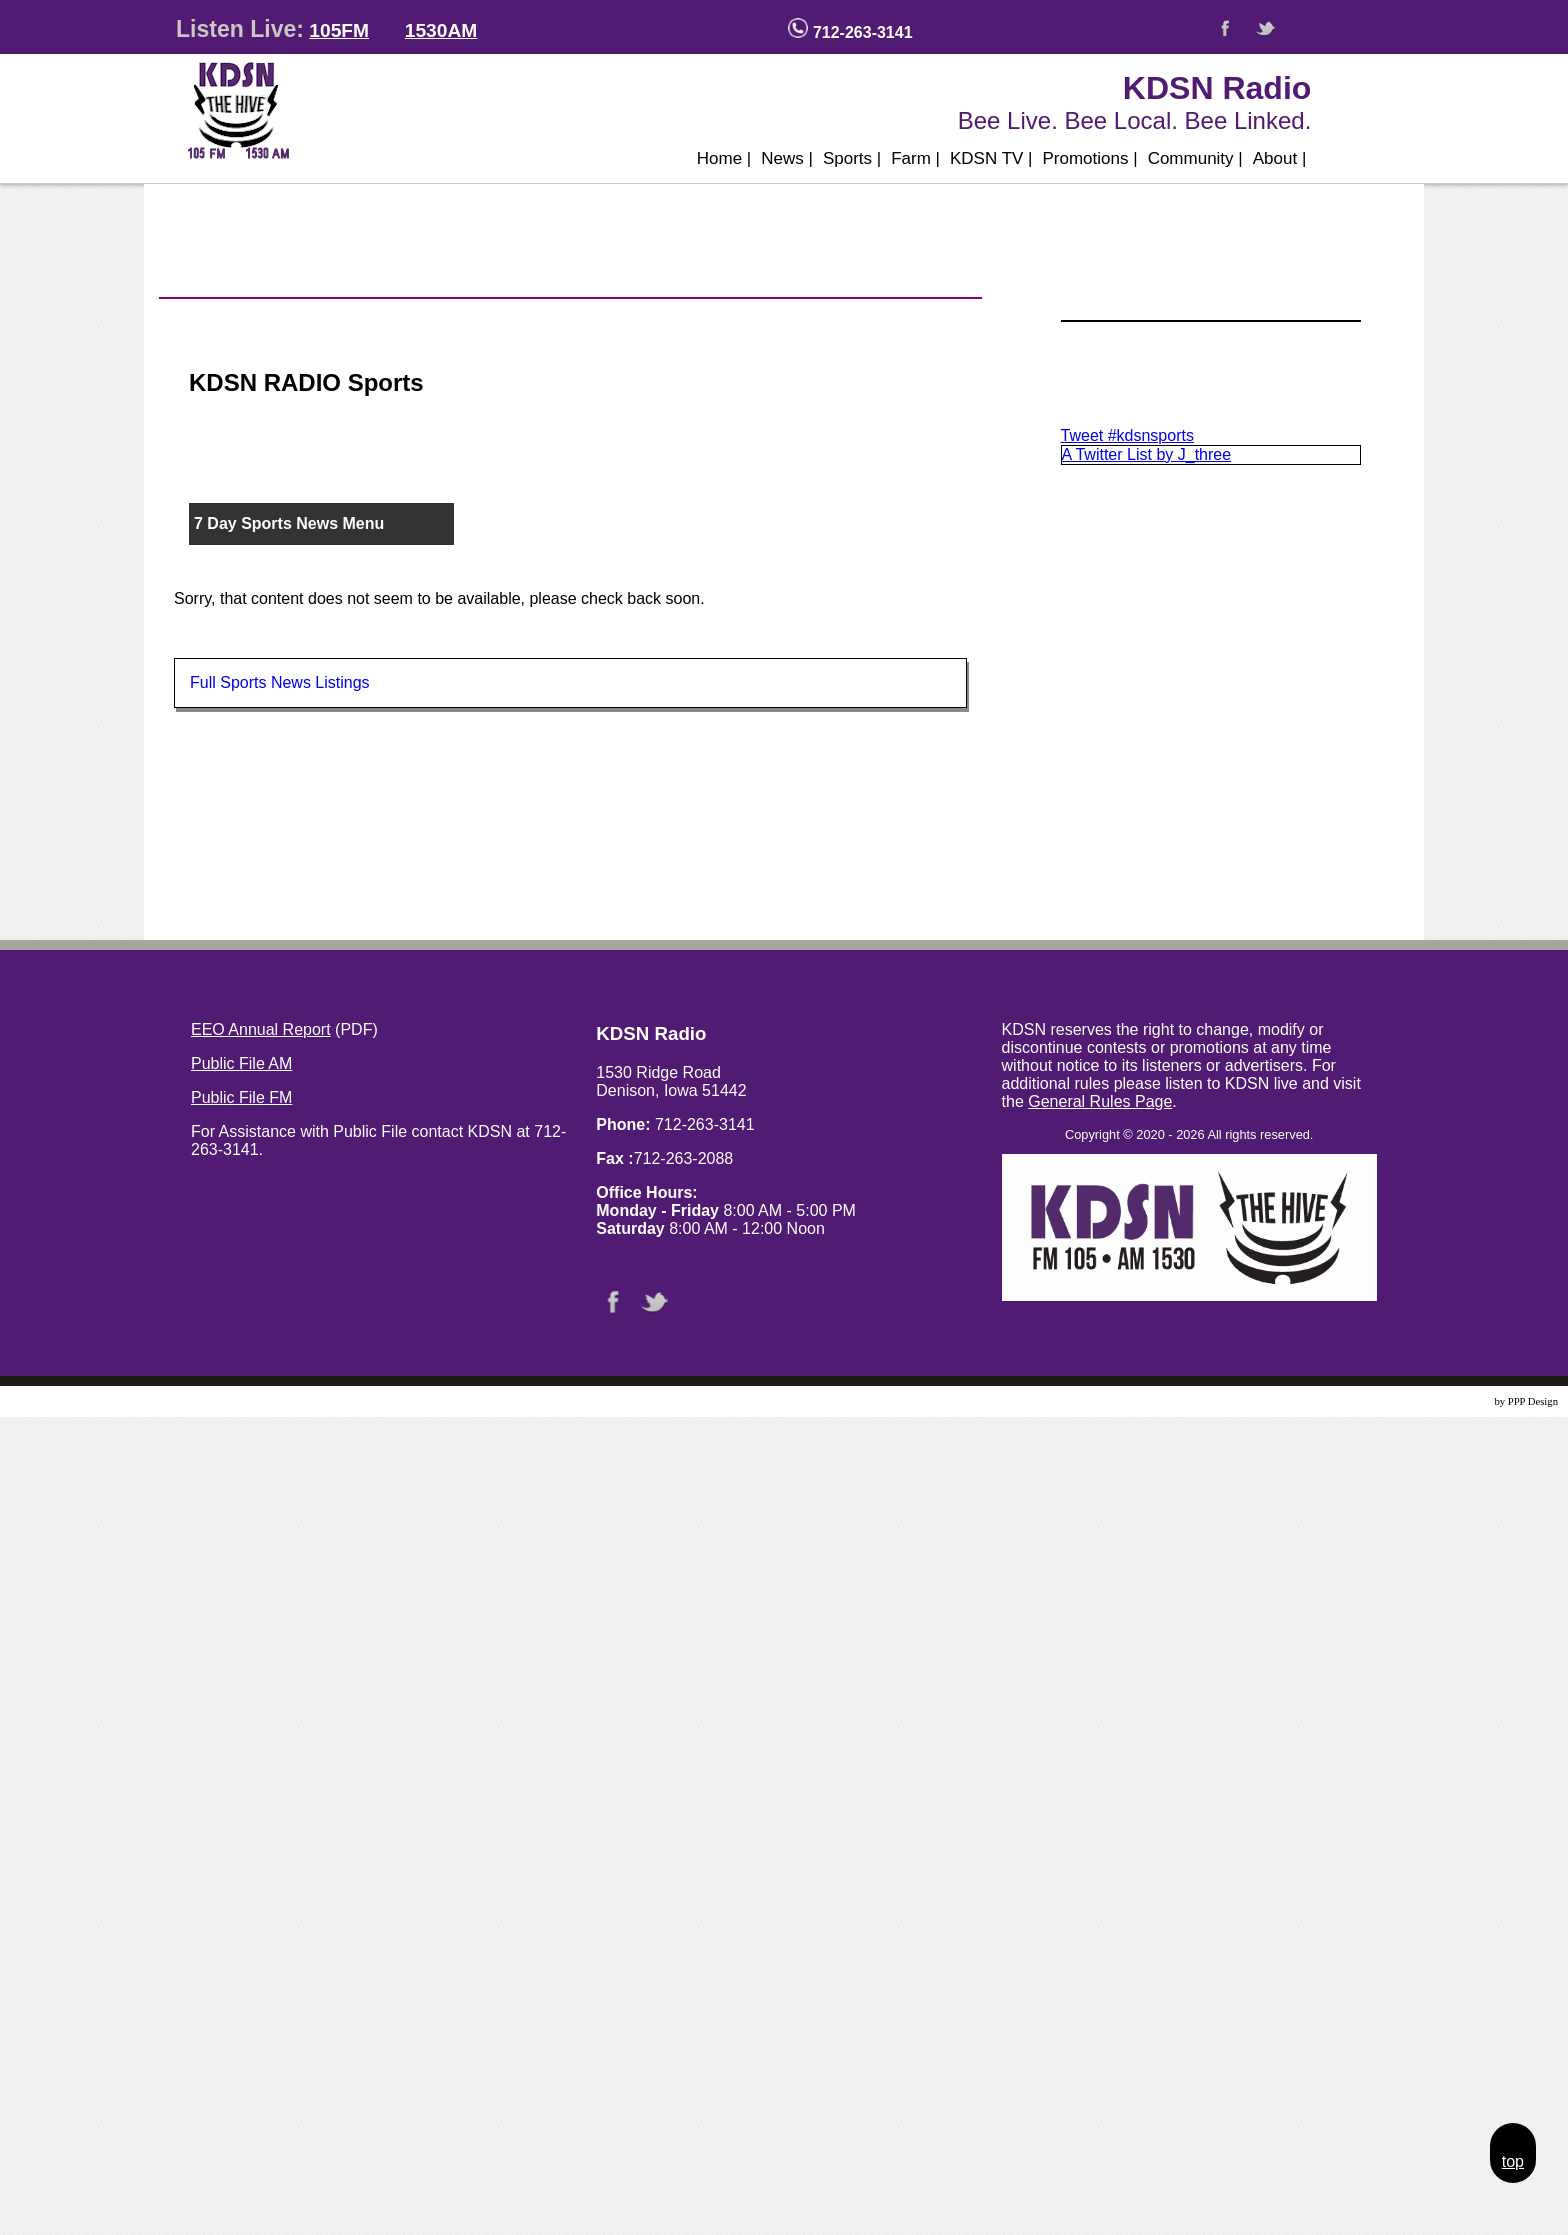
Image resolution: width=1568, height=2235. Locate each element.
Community (1195, 158)
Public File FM (241, 1097)
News (787, 158)
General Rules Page (1100, 1101)
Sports (852, 158)
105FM (339, 30)
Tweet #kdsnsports (1127, 435)
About (1280, 158)
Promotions (1090, 158)
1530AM (441, 30)
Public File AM (241, 1063)
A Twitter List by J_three (1147, 454)
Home (724, 158)
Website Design (1458, 1401)
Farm (915, 158)
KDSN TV (991, 158)
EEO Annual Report (261, 1029)
